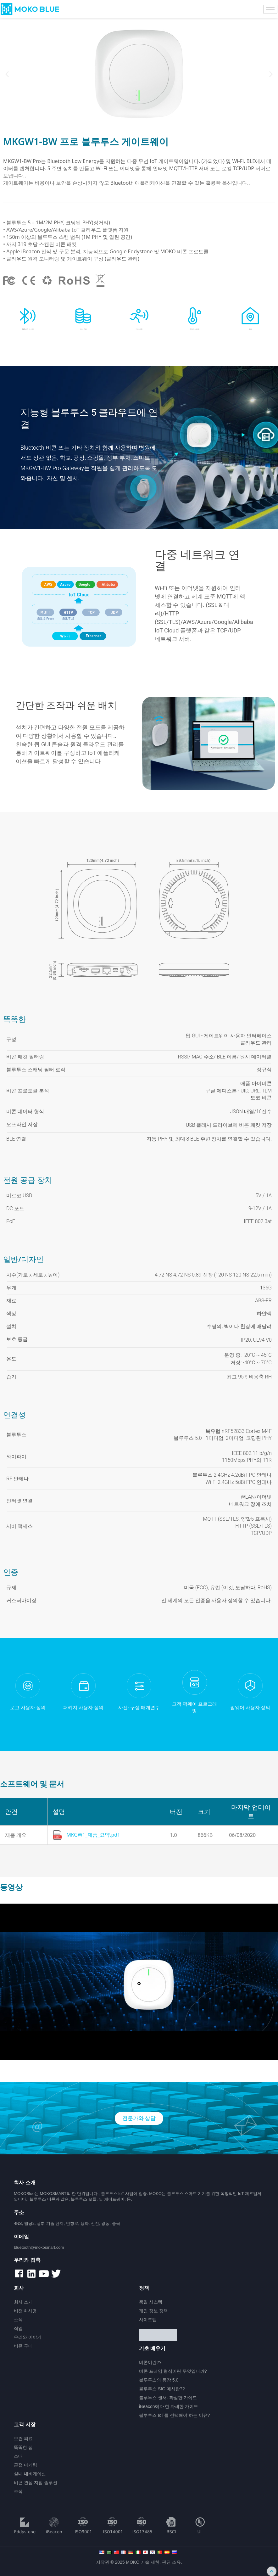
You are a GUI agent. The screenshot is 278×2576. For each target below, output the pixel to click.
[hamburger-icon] (270, 9)
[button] (7, 74)
